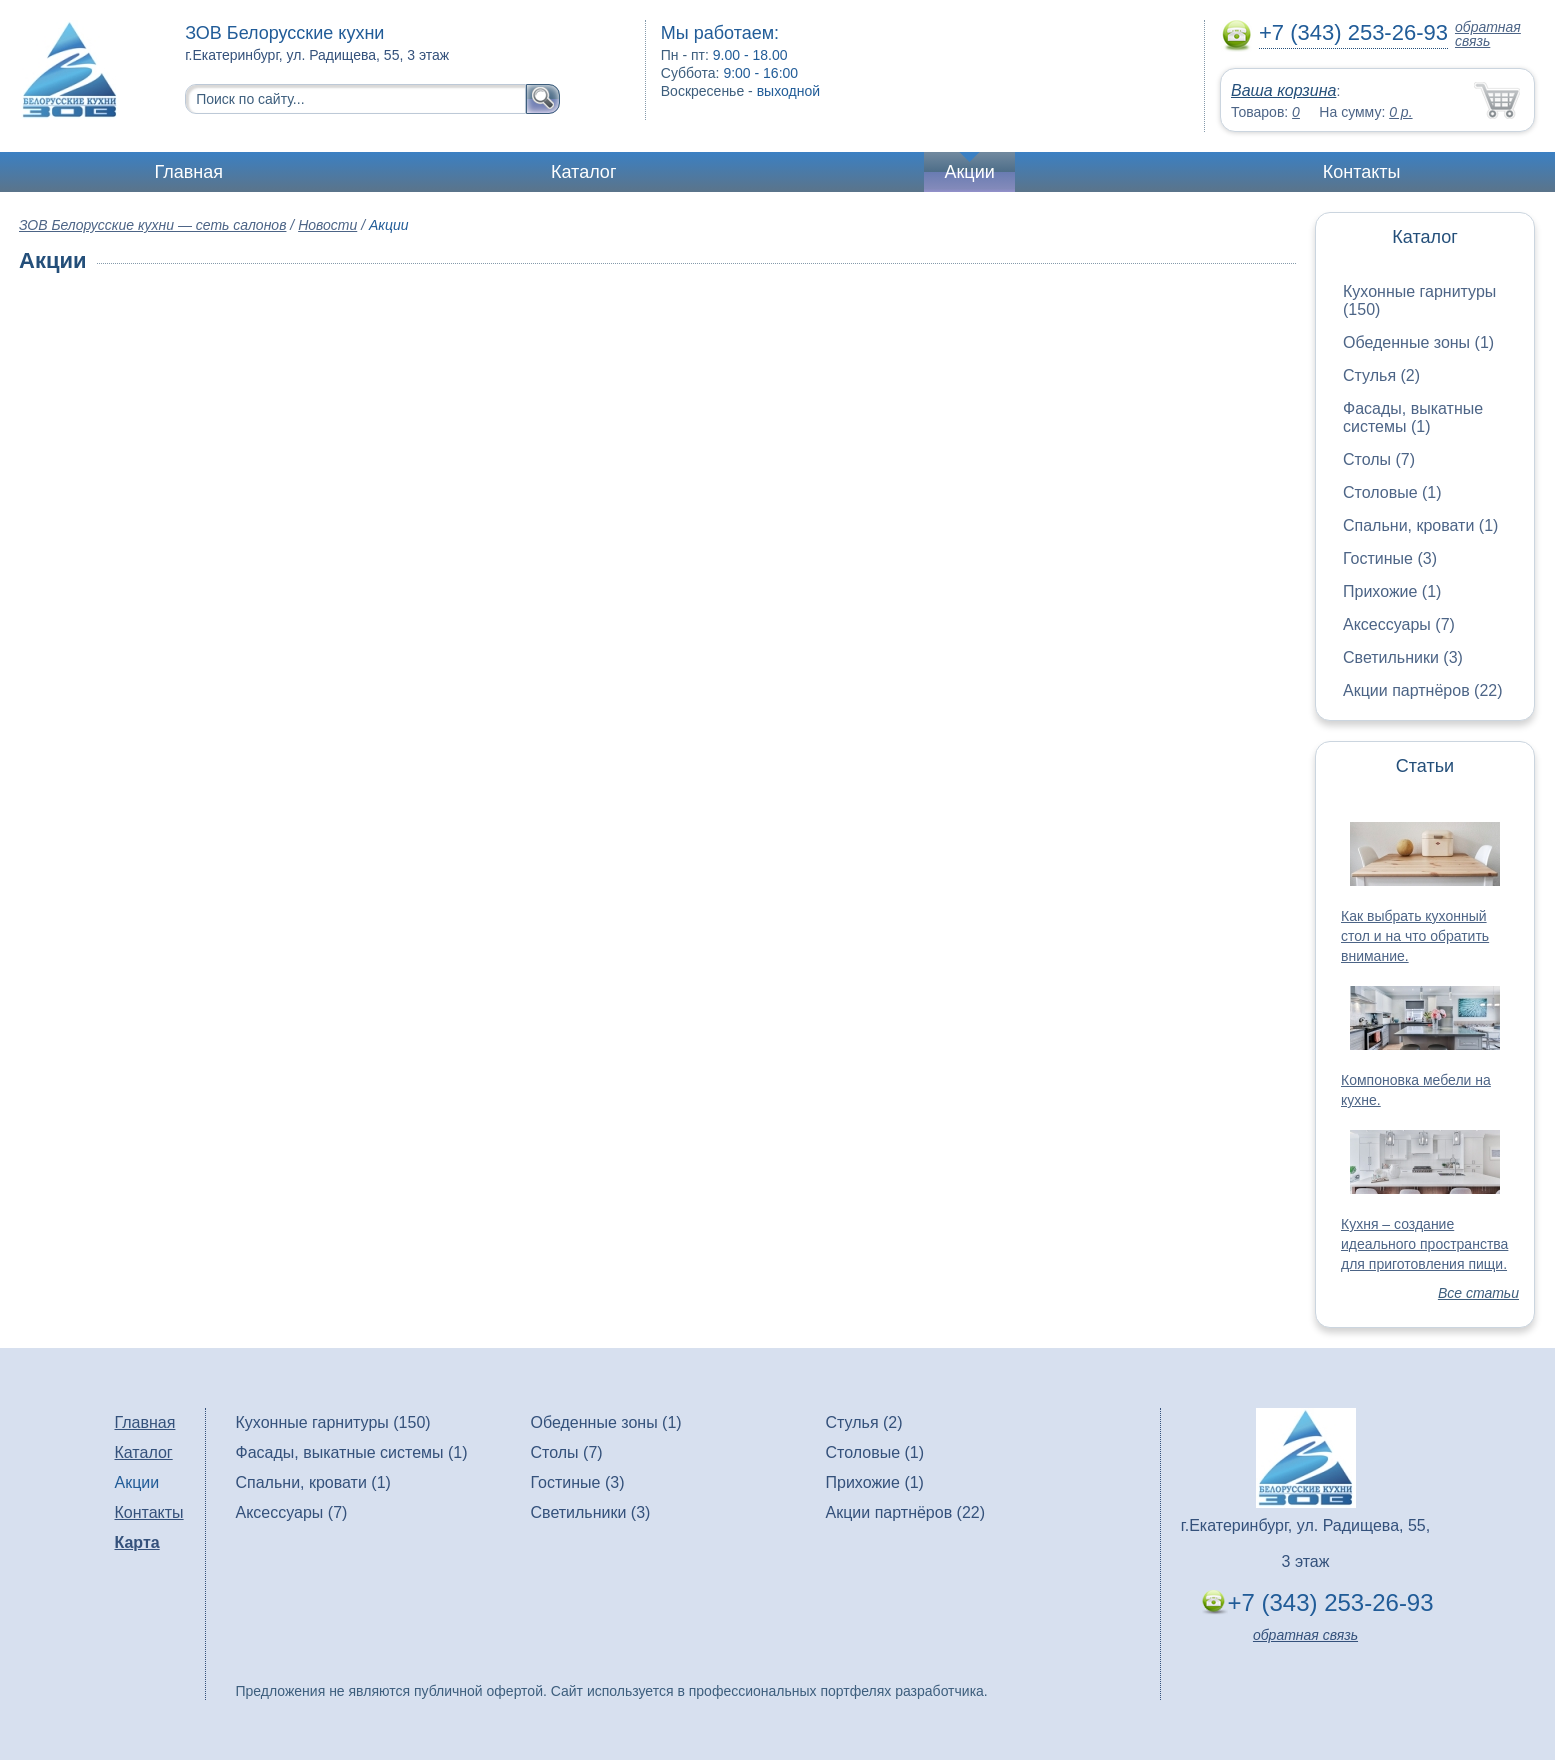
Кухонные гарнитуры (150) (333, 1422)
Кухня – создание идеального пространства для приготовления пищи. (1424, 1244)
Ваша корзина (1283, 90)
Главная (189, 172)
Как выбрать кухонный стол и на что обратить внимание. (1415, 936)
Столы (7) (1379, 459)
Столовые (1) (1392, 492)
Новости (327, 225)
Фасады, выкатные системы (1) (1413, 417)
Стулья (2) (1381, 375)
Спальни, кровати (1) (1420, 525)
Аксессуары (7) (1399, 624)
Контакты (1362, 172)
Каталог (583, 172)
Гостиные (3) (1390, 558)
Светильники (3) (1403, 657)
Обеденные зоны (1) (1418, 342)
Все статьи (1478, 1293)
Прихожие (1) (1392, 591)
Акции (969, 172)
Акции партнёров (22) (1423, 690)
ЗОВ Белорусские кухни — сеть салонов (152, 225)
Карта (137, 1542)
